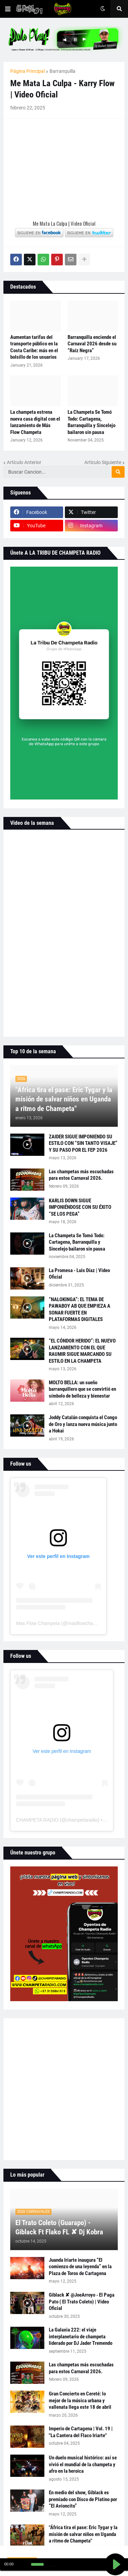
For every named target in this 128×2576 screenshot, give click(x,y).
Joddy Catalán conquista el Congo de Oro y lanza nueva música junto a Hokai (83, 1424)
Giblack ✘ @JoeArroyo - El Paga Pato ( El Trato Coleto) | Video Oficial (81, 2301)
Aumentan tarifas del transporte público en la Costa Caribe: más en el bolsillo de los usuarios (34, 347)
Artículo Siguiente (102, 462)
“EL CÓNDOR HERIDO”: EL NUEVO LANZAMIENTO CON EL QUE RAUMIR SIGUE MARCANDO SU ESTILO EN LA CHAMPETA (82, 1351)
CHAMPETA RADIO (37, 1820)
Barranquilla (62, 71)
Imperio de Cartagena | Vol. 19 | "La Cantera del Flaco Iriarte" (81, 2432)
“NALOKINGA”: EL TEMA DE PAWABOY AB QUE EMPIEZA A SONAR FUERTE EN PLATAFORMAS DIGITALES (79, 1309)
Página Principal (27, 71)
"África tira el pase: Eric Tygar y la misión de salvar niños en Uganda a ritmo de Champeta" (63, 1099)
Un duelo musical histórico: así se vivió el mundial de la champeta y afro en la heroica (83, 2464)
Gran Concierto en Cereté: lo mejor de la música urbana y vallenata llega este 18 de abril (80, 2400)
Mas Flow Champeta (38, 1623)
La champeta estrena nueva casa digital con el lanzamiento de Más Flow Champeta (35, 422)
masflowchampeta (87, 1623)
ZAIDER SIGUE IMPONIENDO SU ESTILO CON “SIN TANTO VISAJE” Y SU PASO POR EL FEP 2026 (83, 1143)
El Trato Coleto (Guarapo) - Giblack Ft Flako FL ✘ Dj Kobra (59, 2227)
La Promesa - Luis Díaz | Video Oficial (79, 1273)
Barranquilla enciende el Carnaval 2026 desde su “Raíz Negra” (92, 344)
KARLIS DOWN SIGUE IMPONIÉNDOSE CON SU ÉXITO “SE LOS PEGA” (80, 1207)
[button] (8, 9)
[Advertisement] (64, 2089)
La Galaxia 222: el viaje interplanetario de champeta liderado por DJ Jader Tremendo (80, 2336)
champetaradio (82, 1820)
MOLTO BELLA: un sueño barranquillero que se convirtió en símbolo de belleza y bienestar (82, 1389)
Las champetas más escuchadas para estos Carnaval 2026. (81, 1174)
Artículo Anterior (24, 462)
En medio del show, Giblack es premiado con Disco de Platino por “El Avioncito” (83, 2499)
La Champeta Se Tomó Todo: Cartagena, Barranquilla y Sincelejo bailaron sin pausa (91, 422)
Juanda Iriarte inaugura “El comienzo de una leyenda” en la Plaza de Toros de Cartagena (80, 2266)
